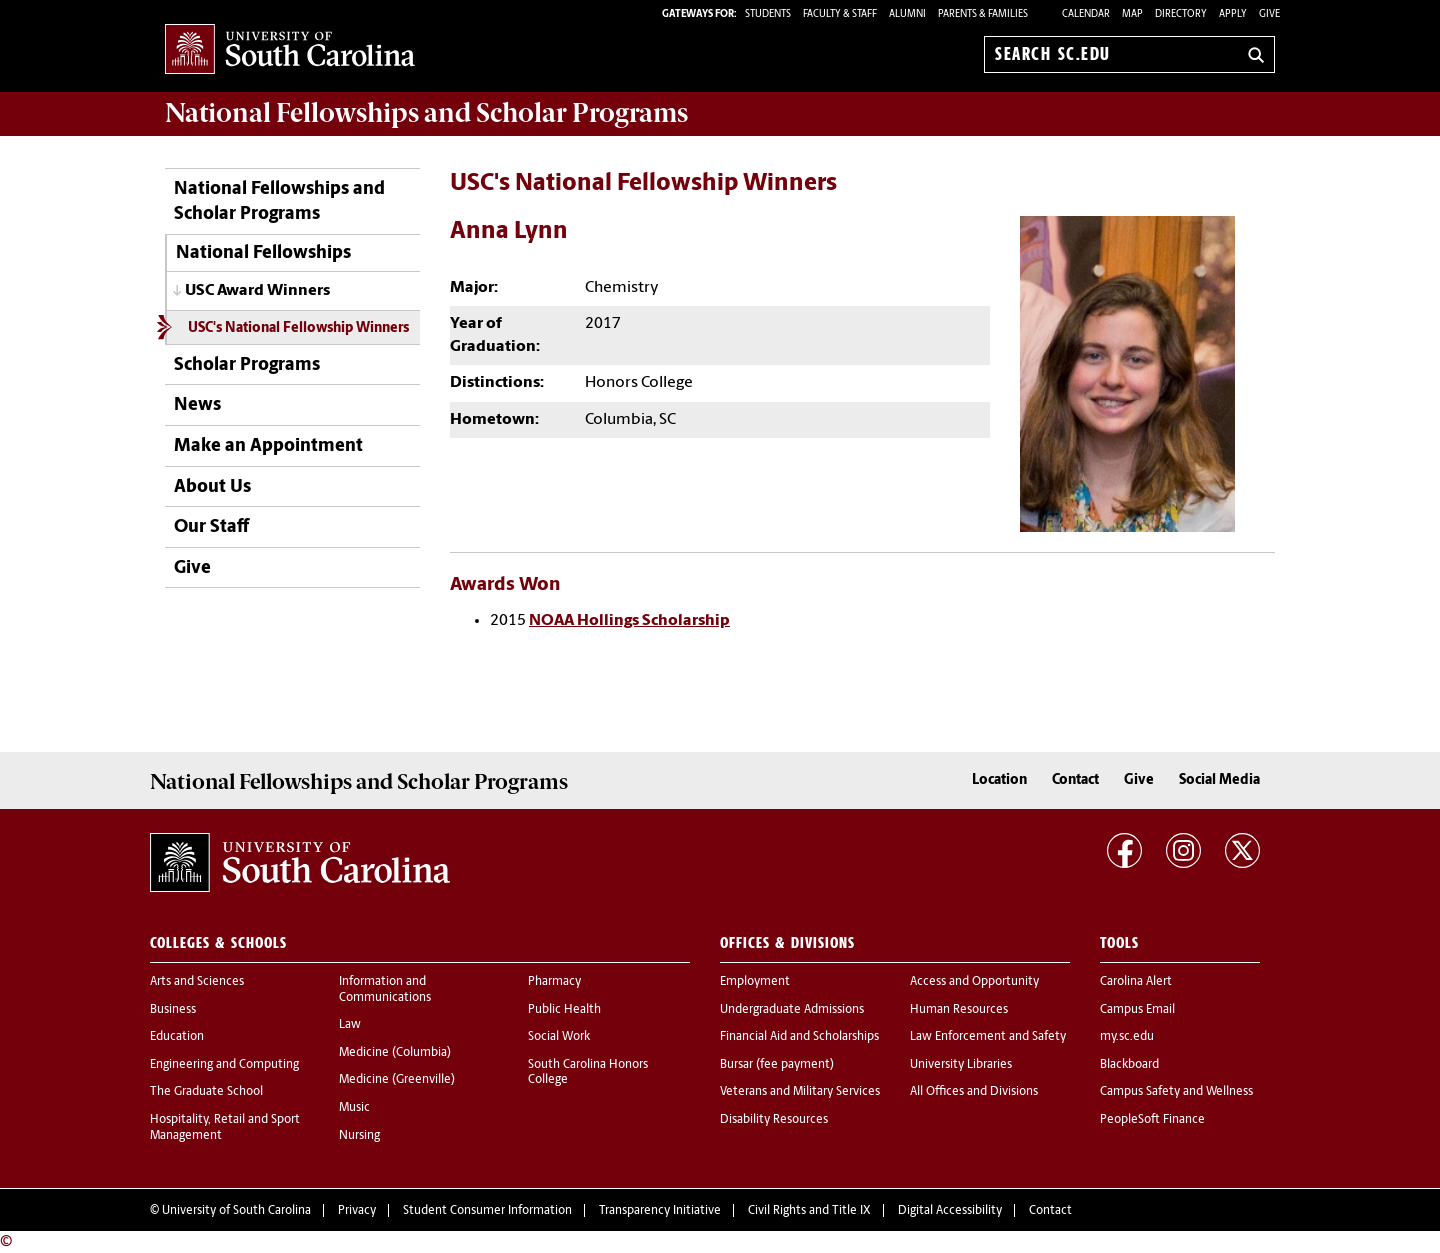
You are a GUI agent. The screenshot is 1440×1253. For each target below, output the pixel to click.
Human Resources (959, 1010)
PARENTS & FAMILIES (983, 14)
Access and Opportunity (974, 982)
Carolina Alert (1136, 982)
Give (1269, 14)
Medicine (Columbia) (395, 1053)
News (197, 405)
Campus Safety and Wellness (1176, 1092)
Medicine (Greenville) (397, 1080)
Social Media (1219, 780)
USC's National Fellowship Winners (298, 328)
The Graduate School (206, 1092)
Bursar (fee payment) (777, 1065)
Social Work (559, 1037)
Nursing (359, 1136)
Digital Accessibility (950, 1211)
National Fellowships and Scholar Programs (279, 202)
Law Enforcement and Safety (988, 1037)
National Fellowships (263, 253)
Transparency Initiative (660, 1211)
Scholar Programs (247, 365)
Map (1132, 14)
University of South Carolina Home (290, 50)
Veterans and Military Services (800, 1092)
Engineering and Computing (224, 1065)
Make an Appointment (268, 446)
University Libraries (961, 1065)
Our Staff (211, 527)
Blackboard (1129, 1065)
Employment (755, 982)
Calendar (1086, 14)
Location (999, 780)
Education (177, 1037)
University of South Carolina (236, 1211)
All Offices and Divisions (974, 1092)
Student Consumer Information (487, 1211)
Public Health (564, 1010)
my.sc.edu (1127, 1037)
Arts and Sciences (197, 982)
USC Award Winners (257, 291)
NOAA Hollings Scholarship (629, 621)
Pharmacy (554, 982)
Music (354, 1108)
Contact (1075, 780)
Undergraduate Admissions (792, 1010)
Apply (1233, 14)
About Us (212, 487)
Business (173, 1010)
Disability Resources (774, 1120)
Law (350, 1025)
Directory (1181, 14)
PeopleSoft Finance (1152, 1120)
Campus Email (1137, 1010)
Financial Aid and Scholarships (799, 1037)
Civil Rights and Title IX (809, 1211)
